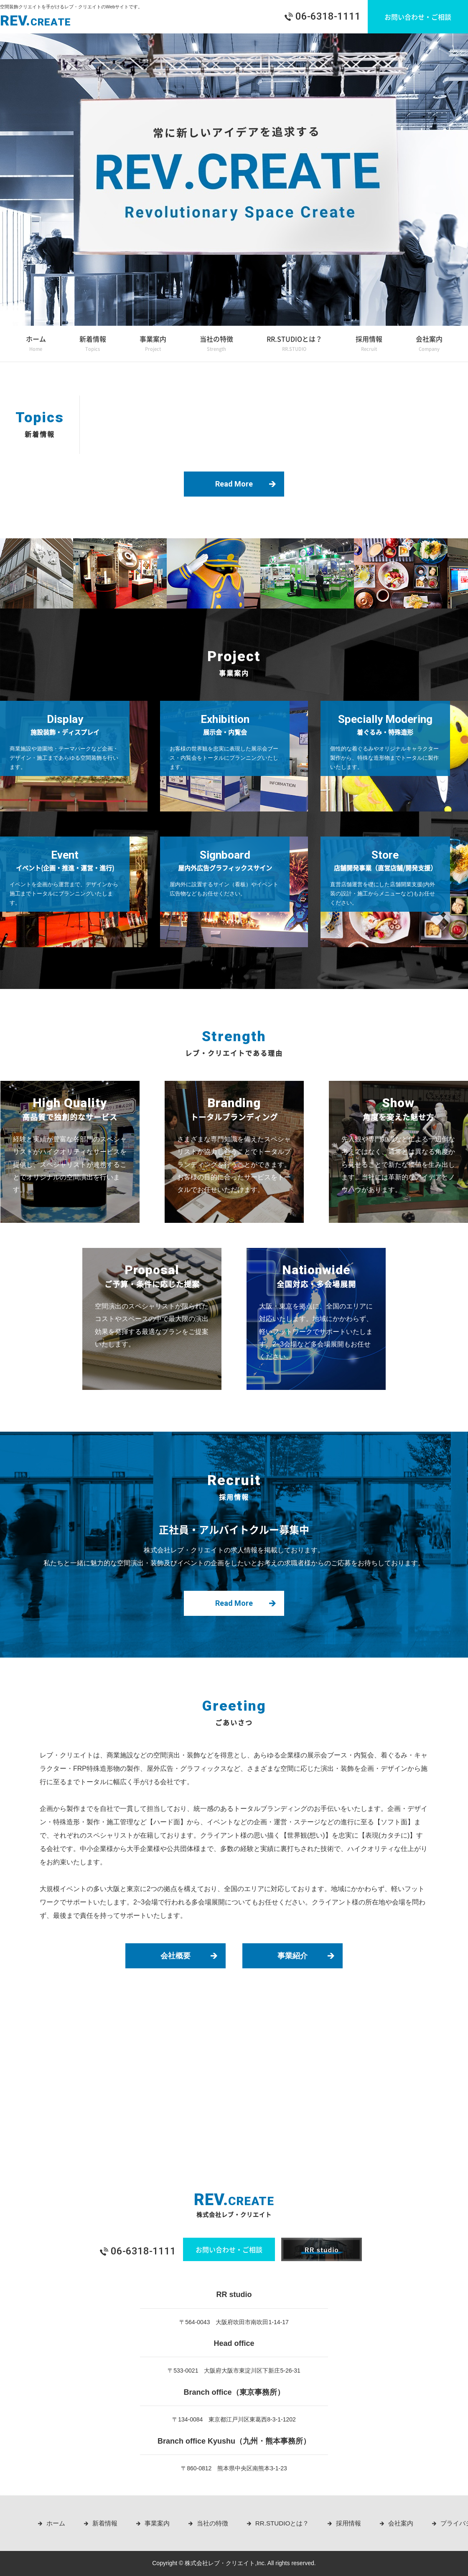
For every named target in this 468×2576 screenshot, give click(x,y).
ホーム (36, 345)
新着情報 (92, 345)
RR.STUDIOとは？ (294, 345)
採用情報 (369, 345)
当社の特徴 (216, 345)
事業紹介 (292, 1955)
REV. (35, 20)
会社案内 (429, 345)
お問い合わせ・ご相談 (417, 17)
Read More (234, 483)
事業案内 (153, 345)
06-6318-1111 (328, 16)
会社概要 (175, 1955)
